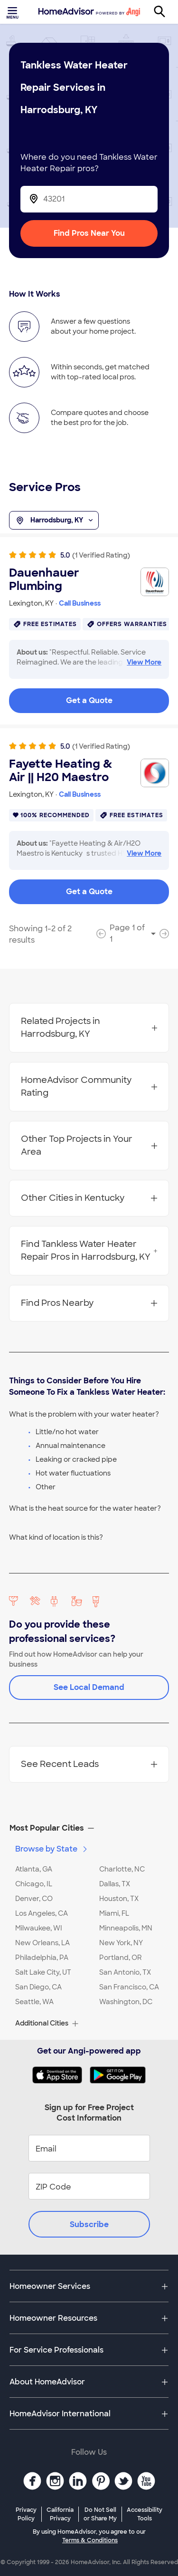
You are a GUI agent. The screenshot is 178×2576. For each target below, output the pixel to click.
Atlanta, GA (33, 1869)
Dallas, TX (114, 1884)
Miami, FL (114, 1913)
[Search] (164, 11)
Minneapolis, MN (125, 1928)
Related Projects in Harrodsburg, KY (89, 1027)
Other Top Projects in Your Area (89, 1145)
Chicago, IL (33, 1884)
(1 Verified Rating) (101, 555)
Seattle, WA (34, 2001)
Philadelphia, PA (41, 1957)
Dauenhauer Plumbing (44, 579)
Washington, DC (125, 2001)
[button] (89, 1828)
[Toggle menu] (13, 12)
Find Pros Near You (89, 233)
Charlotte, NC (122, 1869)
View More (144, 662)
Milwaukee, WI (38, 1928)
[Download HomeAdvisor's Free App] (61, 2075)
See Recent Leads (89, 1764)
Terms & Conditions (90, 2540)
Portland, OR (120, 1957)
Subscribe (89, 2224)
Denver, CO (34, 1898)
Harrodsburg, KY (54, 520)
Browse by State (52, 1849)
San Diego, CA (38, 1987)
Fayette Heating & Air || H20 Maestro (60, 770)
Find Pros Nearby (89, 1303)
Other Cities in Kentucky (89, 1198)
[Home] (89, 12)
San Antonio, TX (125, 1972)
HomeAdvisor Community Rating (89, 1086)
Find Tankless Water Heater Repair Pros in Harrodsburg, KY (89, 1250)
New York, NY (121, 1943)
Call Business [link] (80, 603)
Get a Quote (89, 700)
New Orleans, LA (42, 1943)
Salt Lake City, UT (43, 1972)
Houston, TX (119, 1898)
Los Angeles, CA (41, 1913)
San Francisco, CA (129, 1987)
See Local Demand (89, 1687)
